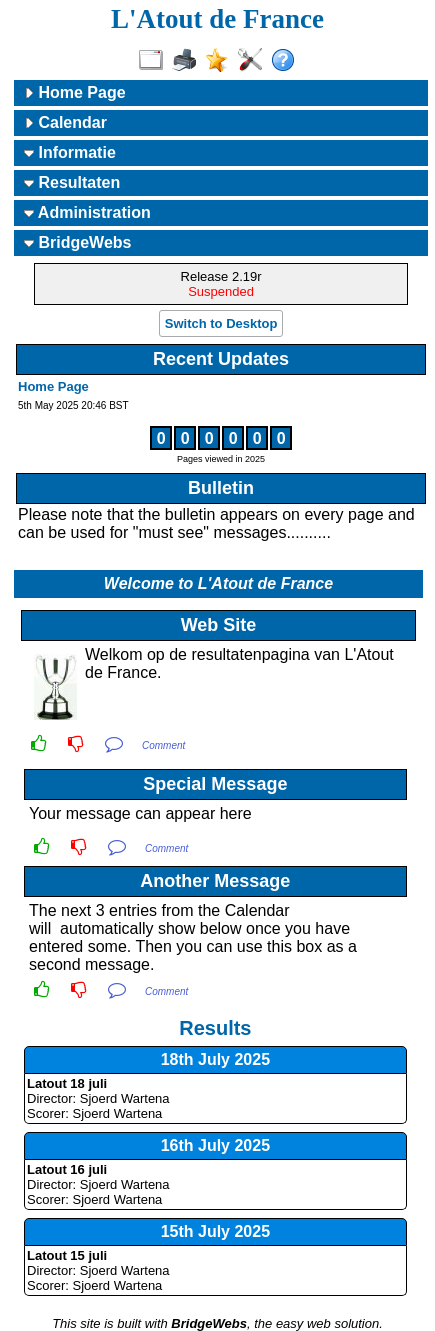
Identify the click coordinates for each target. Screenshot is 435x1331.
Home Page (75, 92)
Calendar (65, 122)
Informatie (70, 152)
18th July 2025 (215, 1059)
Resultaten (72, 182)
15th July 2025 (215, 1231)
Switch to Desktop (221, 323)
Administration (87, 212)
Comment (163, 745)
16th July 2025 (215, 1145)
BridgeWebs (78, 242)
